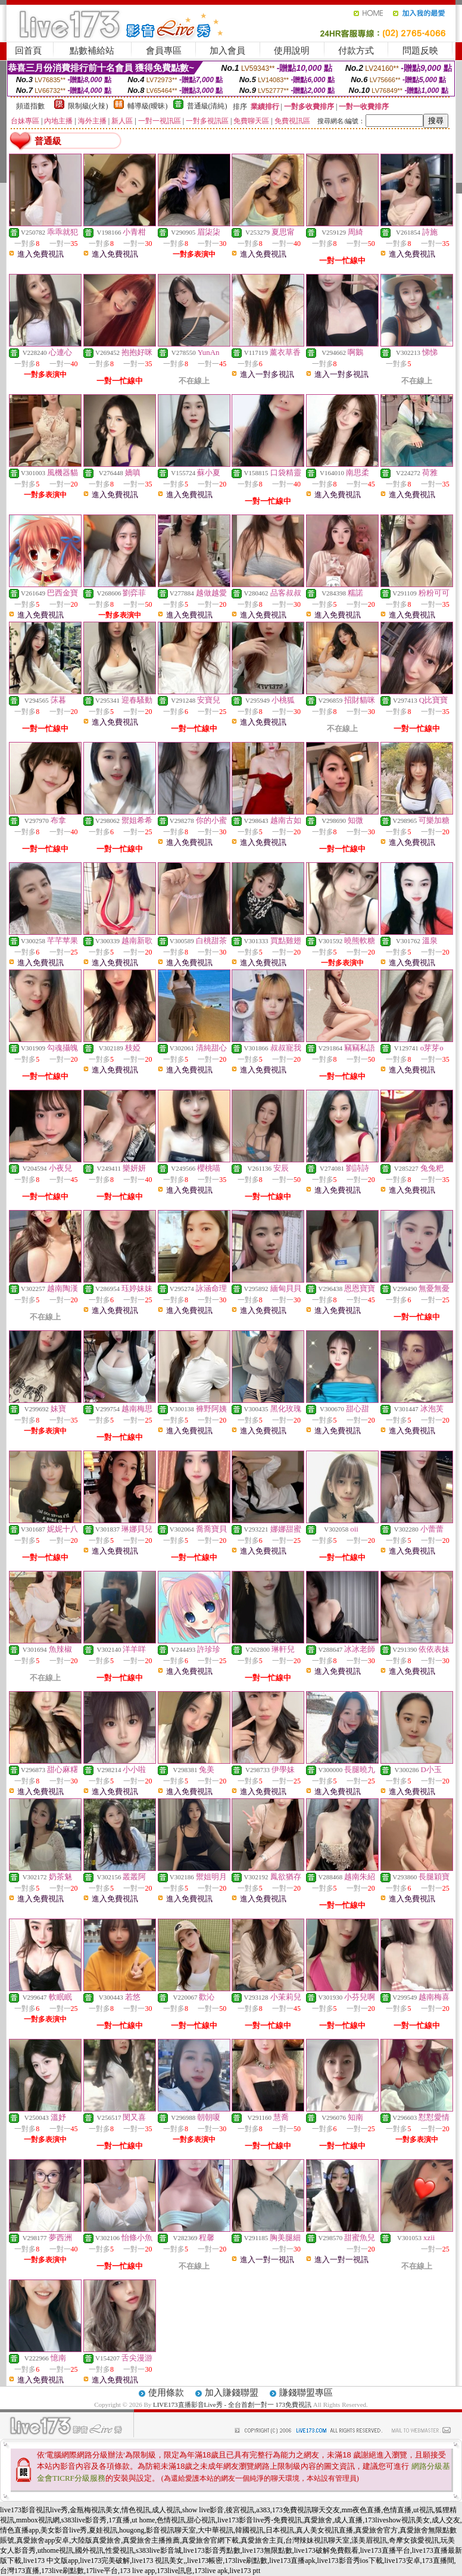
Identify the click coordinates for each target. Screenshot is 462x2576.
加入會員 (227, 50)
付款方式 (356, 50)
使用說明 (292, 50)
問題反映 (420, 50)
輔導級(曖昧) (147, 106)
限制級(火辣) (88, 106)
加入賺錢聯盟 (231, 2392)
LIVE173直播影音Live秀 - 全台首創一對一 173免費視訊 (232, 2404)
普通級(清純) (207, 106)
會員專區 (164, 50)
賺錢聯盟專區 (306, 2392)
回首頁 (28, 50)
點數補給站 (92, 50)
